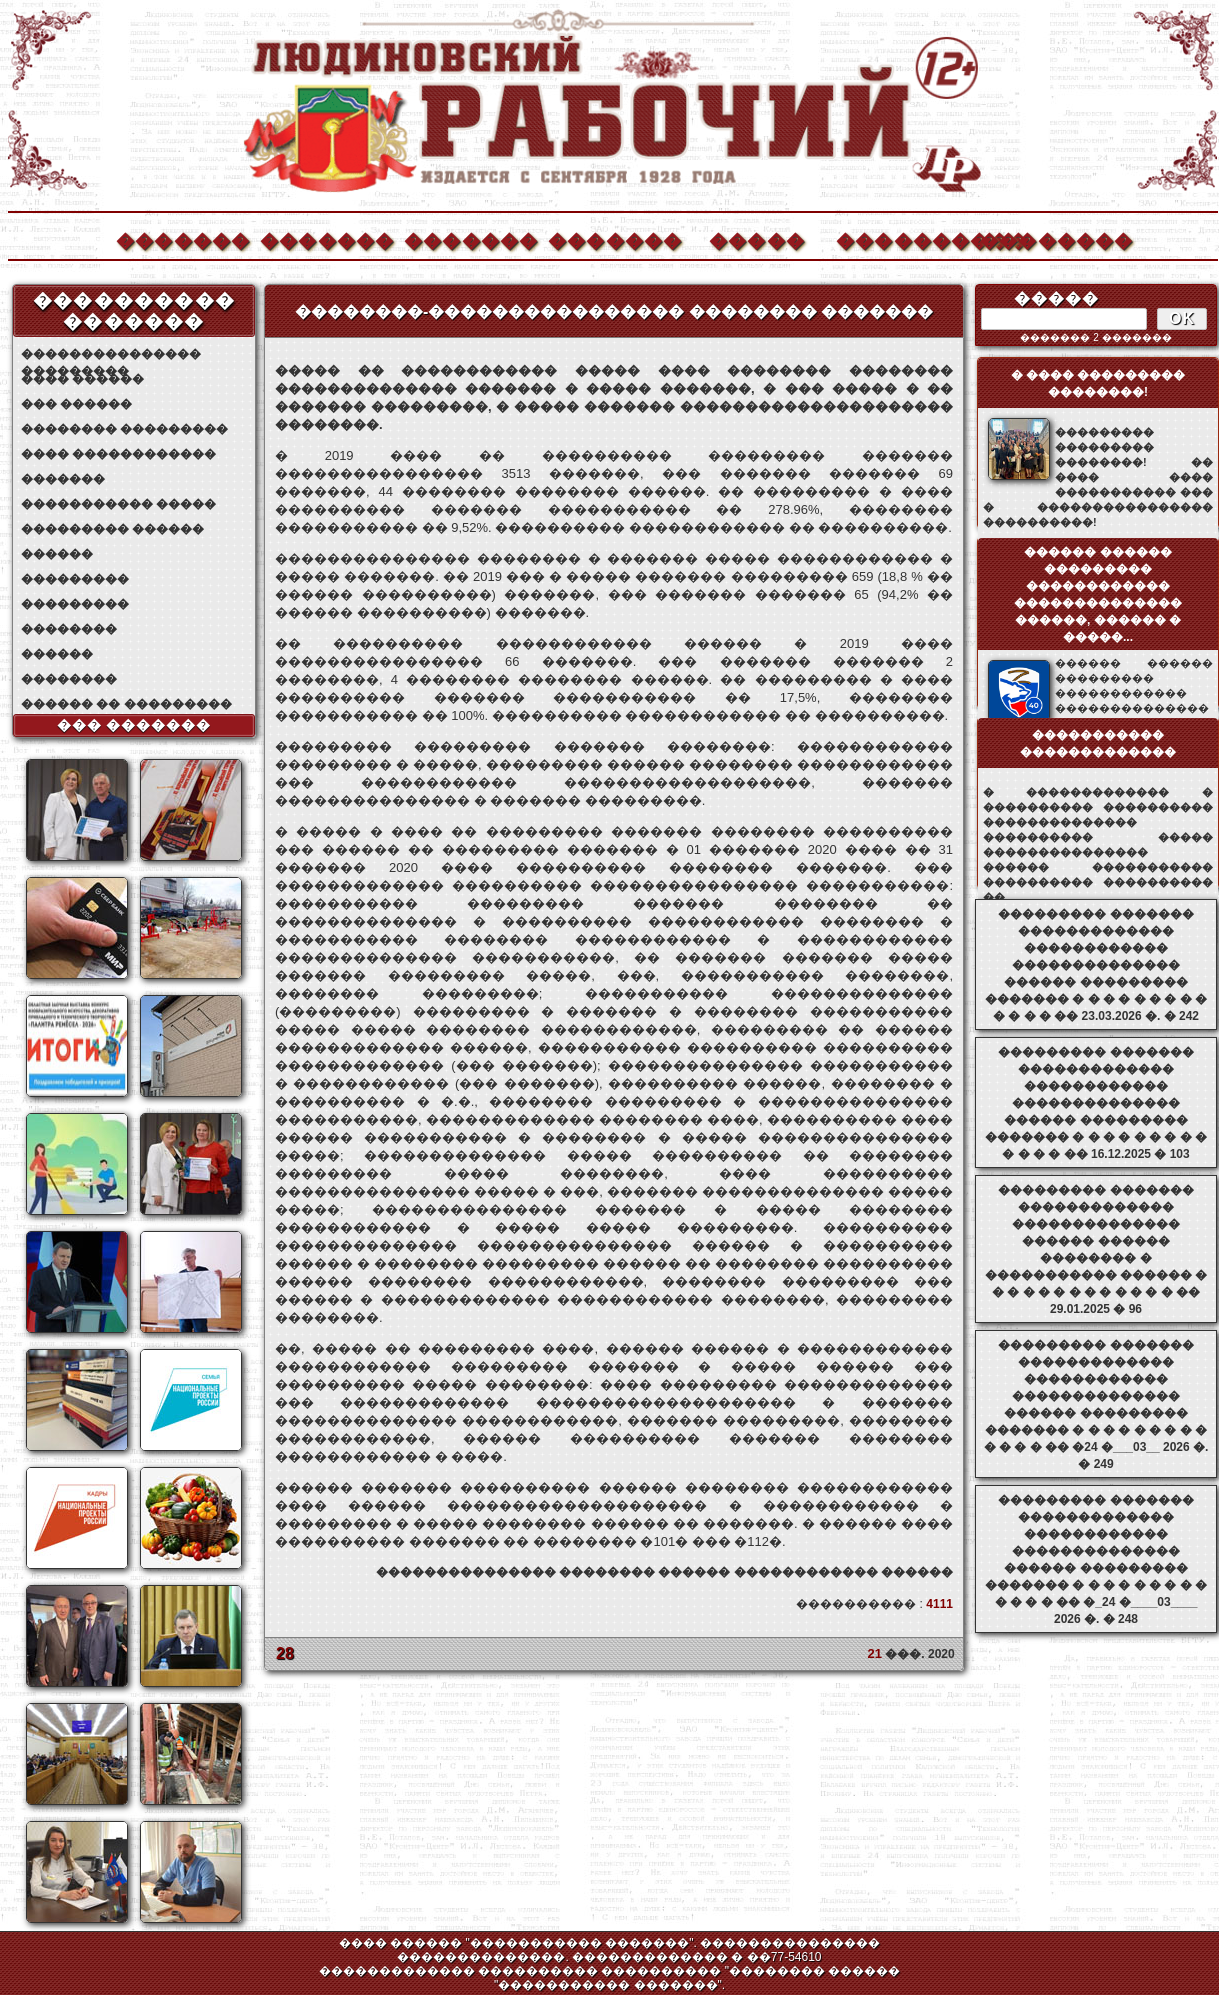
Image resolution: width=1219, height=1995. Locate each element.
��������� (75, 579)
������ (57, 554)
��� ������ (76, 404)
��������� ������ (112, 529)
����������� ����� (118, 504)
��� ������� (134, 725)
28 (285, 1653)
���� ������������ (118, 454)
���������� (902, 238)
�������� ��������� (124, 429)
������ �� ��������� (126, 704)
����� (757, 238)
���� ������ (82, 379)
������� (182, 238)
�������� (1046, 238)
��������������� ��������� (111, 354)
